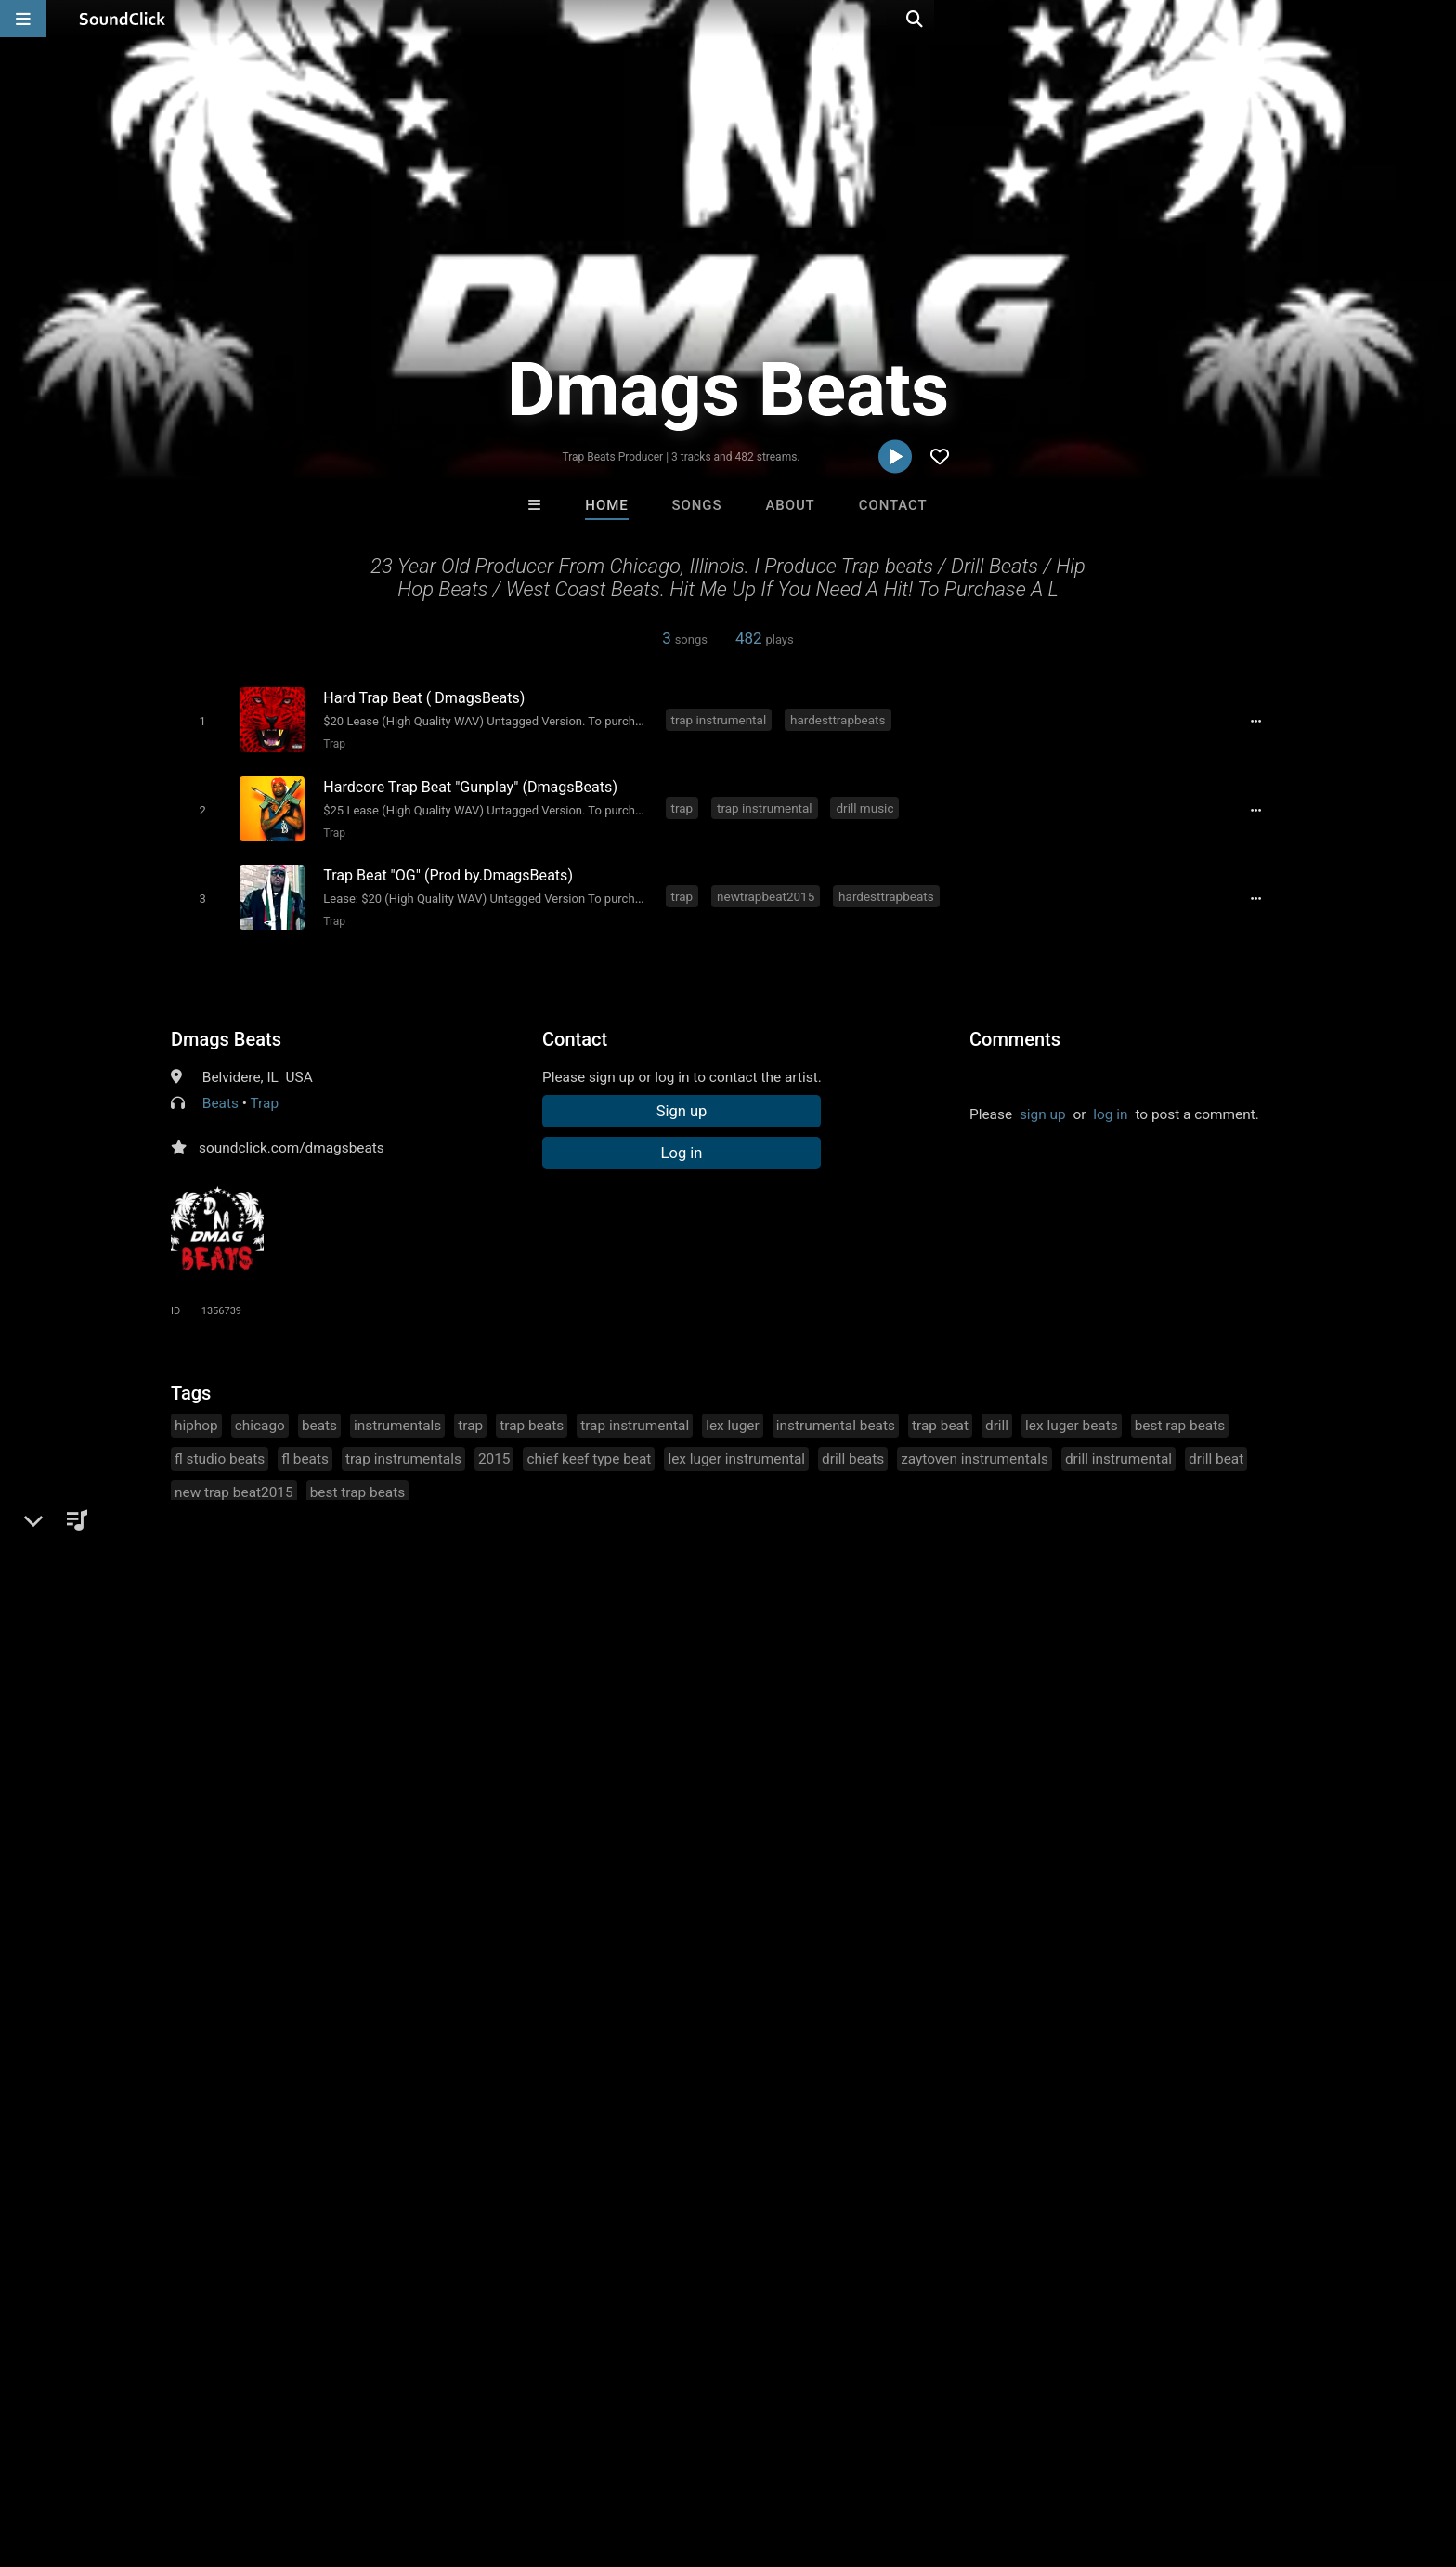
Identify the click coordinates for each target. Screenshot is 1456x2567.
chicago (260, 1415)
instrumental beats (835, 1415)
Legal (532, 2456)
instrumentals (397, 1415)
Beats (220, 1093)
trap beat (940, 1415)
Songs (697, 505)
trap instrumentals (403, 1448)
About (789, 505)
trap (685, 803)
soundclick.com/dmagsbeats (291, 1137)
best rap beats (1180, 1415)
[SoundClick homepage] (122, 18)
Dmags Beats (226, 1029)
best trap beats (358, 1482)
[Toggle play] (198, 720)
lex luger (733, 1415)
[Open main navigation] (23, 18)
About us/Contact (196, 2456)
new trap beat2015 (234, 1482)
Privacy (474, 2456)
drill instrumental (1118, 1448)
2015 (494, 1448)
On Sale (786, 2150)
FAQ (110, 2456)
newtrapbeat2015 (768, 887)
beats (319, 1415)
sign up (1043, 1104)
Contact (893, 505)
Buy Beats (670, 2150)
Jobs (286, 2456)
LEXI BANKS (804, 2049)
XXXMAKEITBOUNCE (653, 2049)
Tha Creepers (958, 2049)
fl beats (305, 1448)
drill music (868, 803)
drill (996, 1415)
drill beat (1216, 1448)
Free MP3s (554, 2150)
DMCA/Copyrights (377, 2456)
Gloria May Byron (498, 2049)
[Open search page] (1437, 18)
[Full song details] (1262, 721)
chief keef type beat (588, 1448)
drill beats (853, 1448)
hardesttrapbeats (841, 718)
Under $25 (902, 2150)
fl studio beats (220, 1448)
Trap (330, 742)
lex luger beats (1071, 1415)
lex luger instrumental (736, 1448)
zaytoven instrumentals (974, 1448)
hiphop (196, 1415)
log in (1110, 1104)
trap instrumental (722, 718)
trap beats (532, 1415)
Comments (1014, 1029)
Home (606, 505)
